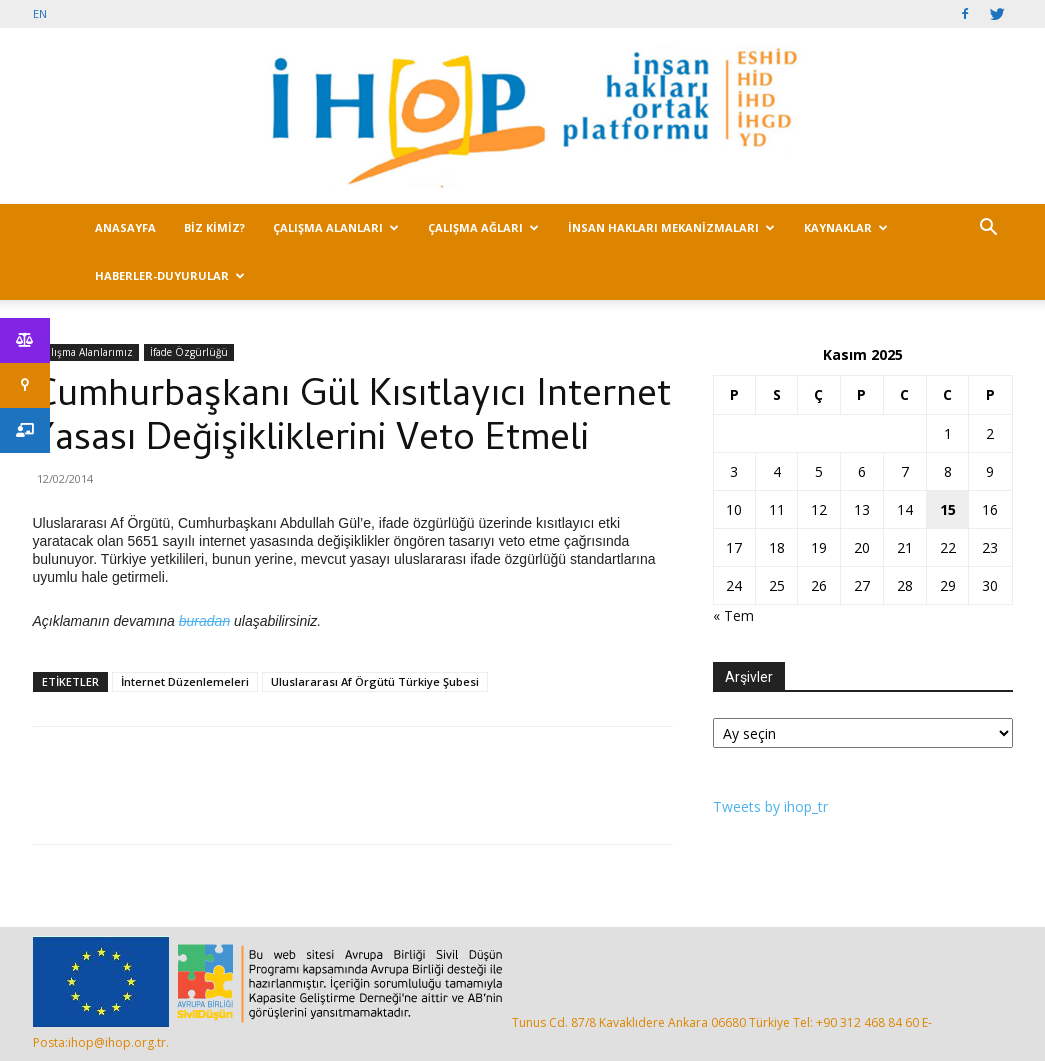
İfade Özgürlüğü (189, 352)
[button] (989, 229)
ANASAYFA (125, 227)
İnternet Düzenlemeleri (185, 681)
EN (40, 13)
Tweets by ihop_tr (770, 806)
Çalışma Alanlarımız (86, 352)
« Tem (733, 615)
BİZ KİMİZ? (214, 227)
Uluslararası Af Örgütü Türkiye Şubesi (375, 681)
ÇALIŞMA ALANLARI (336, 227)
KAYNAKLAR (846, 227)
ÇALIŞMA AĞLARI (483, 227)
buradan (204, 621)
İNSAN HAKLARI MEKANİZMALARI (671, 227)
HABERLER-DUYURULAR (170, 275)
